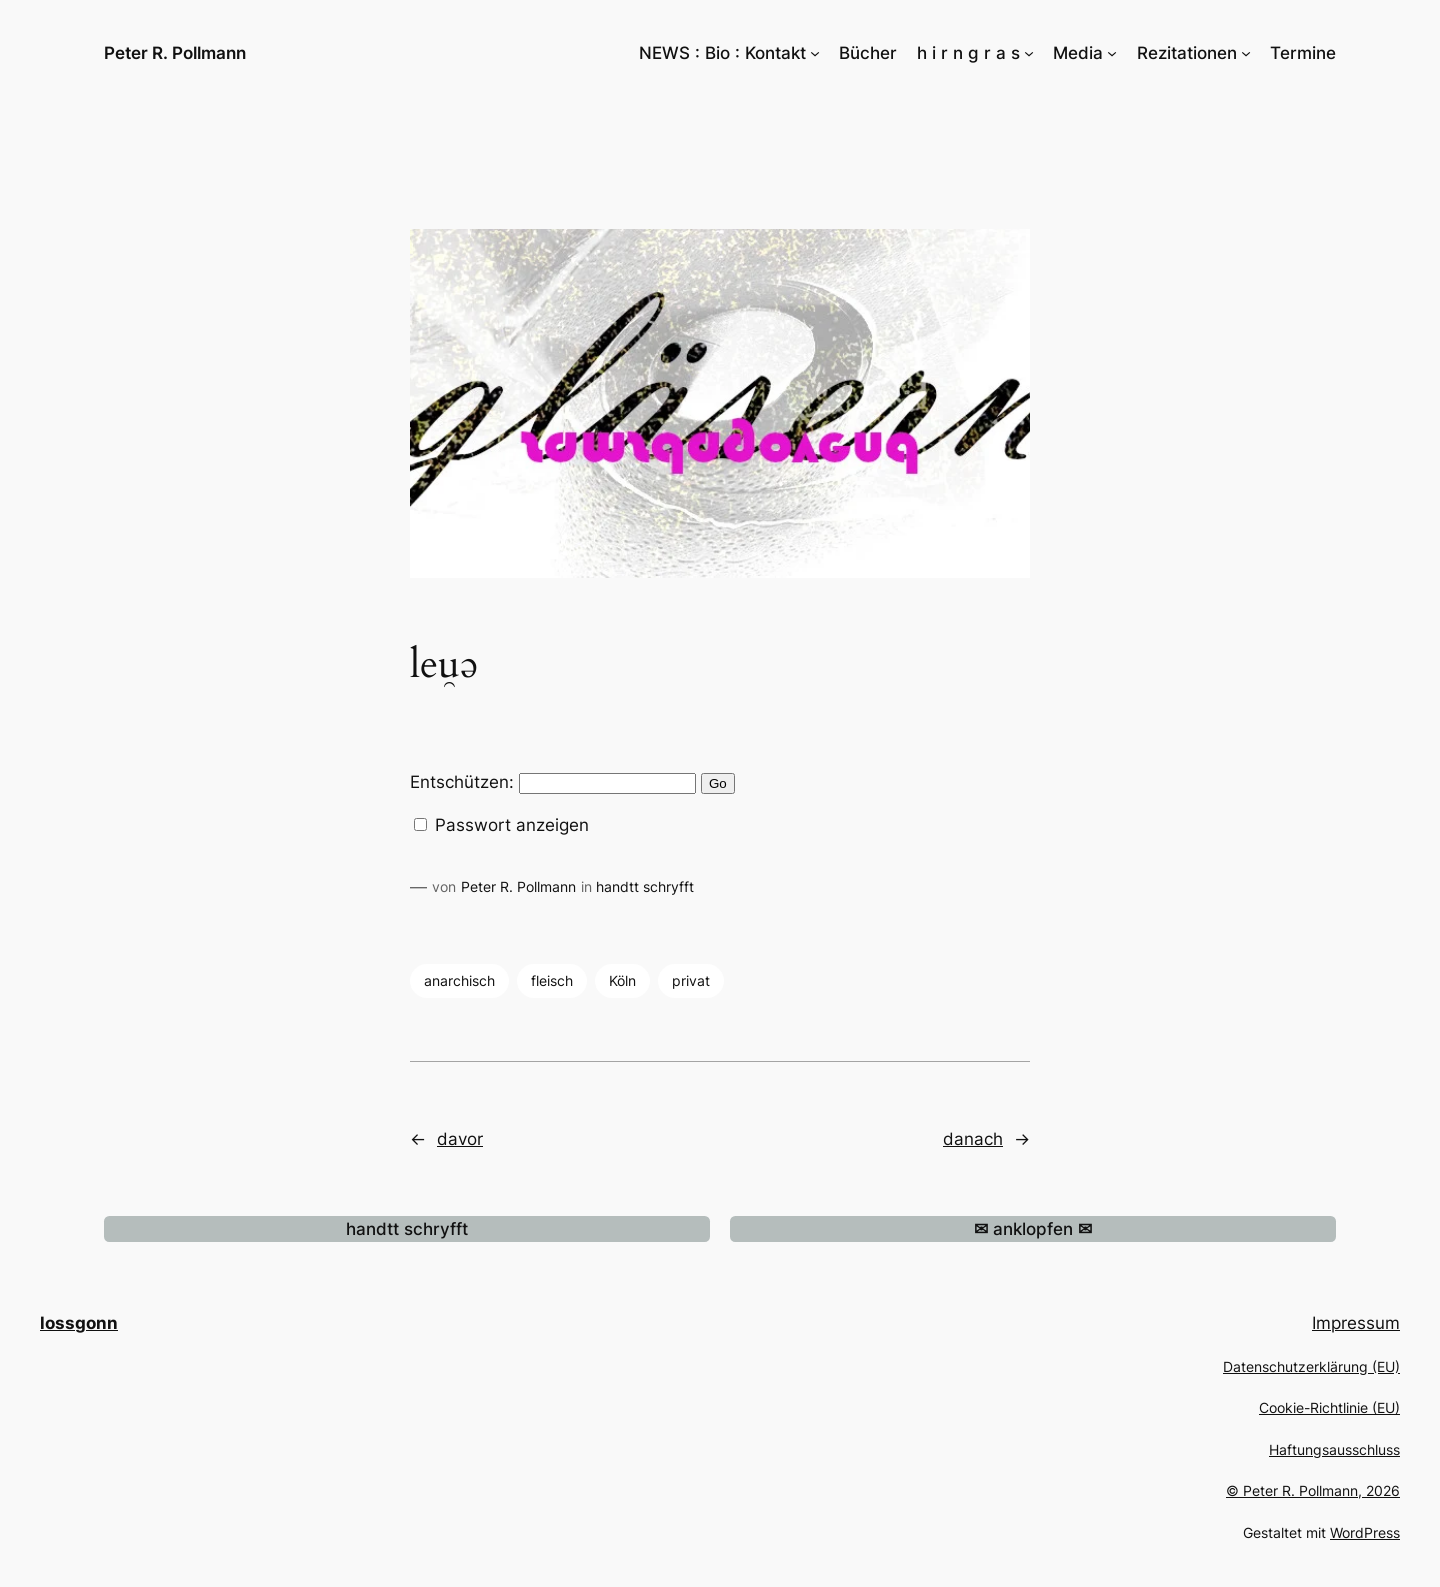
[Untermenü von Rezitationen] (1246, 53)
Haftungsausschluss (1334, 1449)
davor (460, 1139)
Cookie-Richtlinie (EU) (1329, 1407)
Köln (622, 980)
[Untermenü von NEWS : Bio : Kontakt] (815, 53)
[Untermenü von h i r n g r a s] (1029, 53)
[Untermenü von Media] (1112, 53)
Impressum (1356, 1323)
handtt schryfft (645, 886)
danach (973, 1139)
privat (691, 980)
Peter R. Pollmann (175, 53)
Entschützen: (553, 782)
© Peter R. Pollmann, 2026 (1313, 1490)
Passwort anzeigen (509, 825)
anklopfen (1033, 1229)
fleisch (552, 980)
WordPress (1365, 1532)
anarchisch (459, 980)
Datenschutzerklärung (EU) (1311, 1366)
